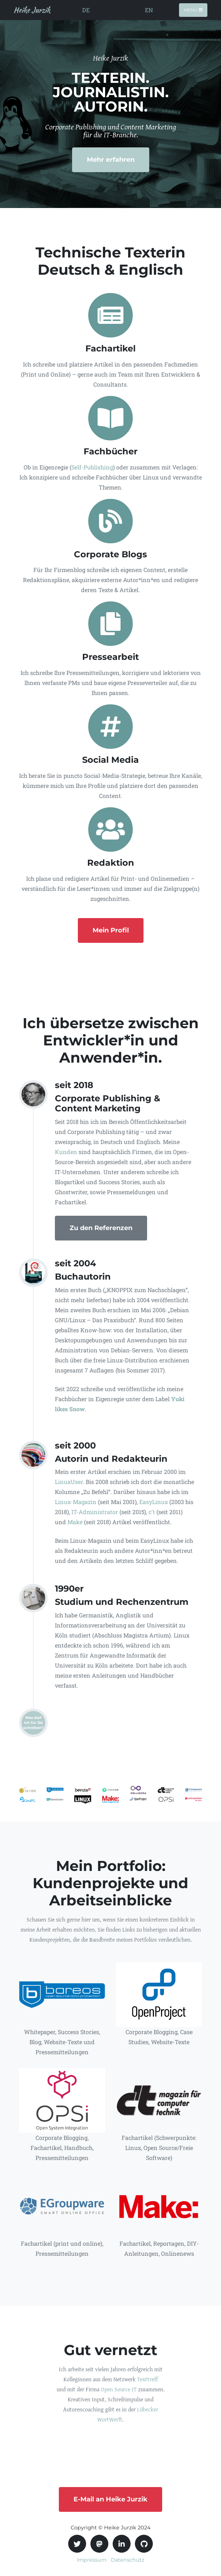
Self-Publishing (92, 467)
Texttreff (147, 2379)
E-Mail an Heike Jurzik (110, 2499)
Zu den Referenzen (101, 1228)
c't (152, 1512)
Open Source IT (119, 2389)
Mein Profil (111, 930)
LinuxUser (69, 1481)
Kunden (66, 1151)
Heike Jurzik (32, 10)
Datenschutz (127, 2560)
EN (149, 10)
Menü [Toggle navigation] (193, 10)
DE (86, 10)
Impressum (92, 2560)
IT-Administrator (94, 1512)
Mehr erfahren (111, 160)
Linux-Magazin (76, 1502)
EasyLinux (153, 1502)
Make (75, 1522)
